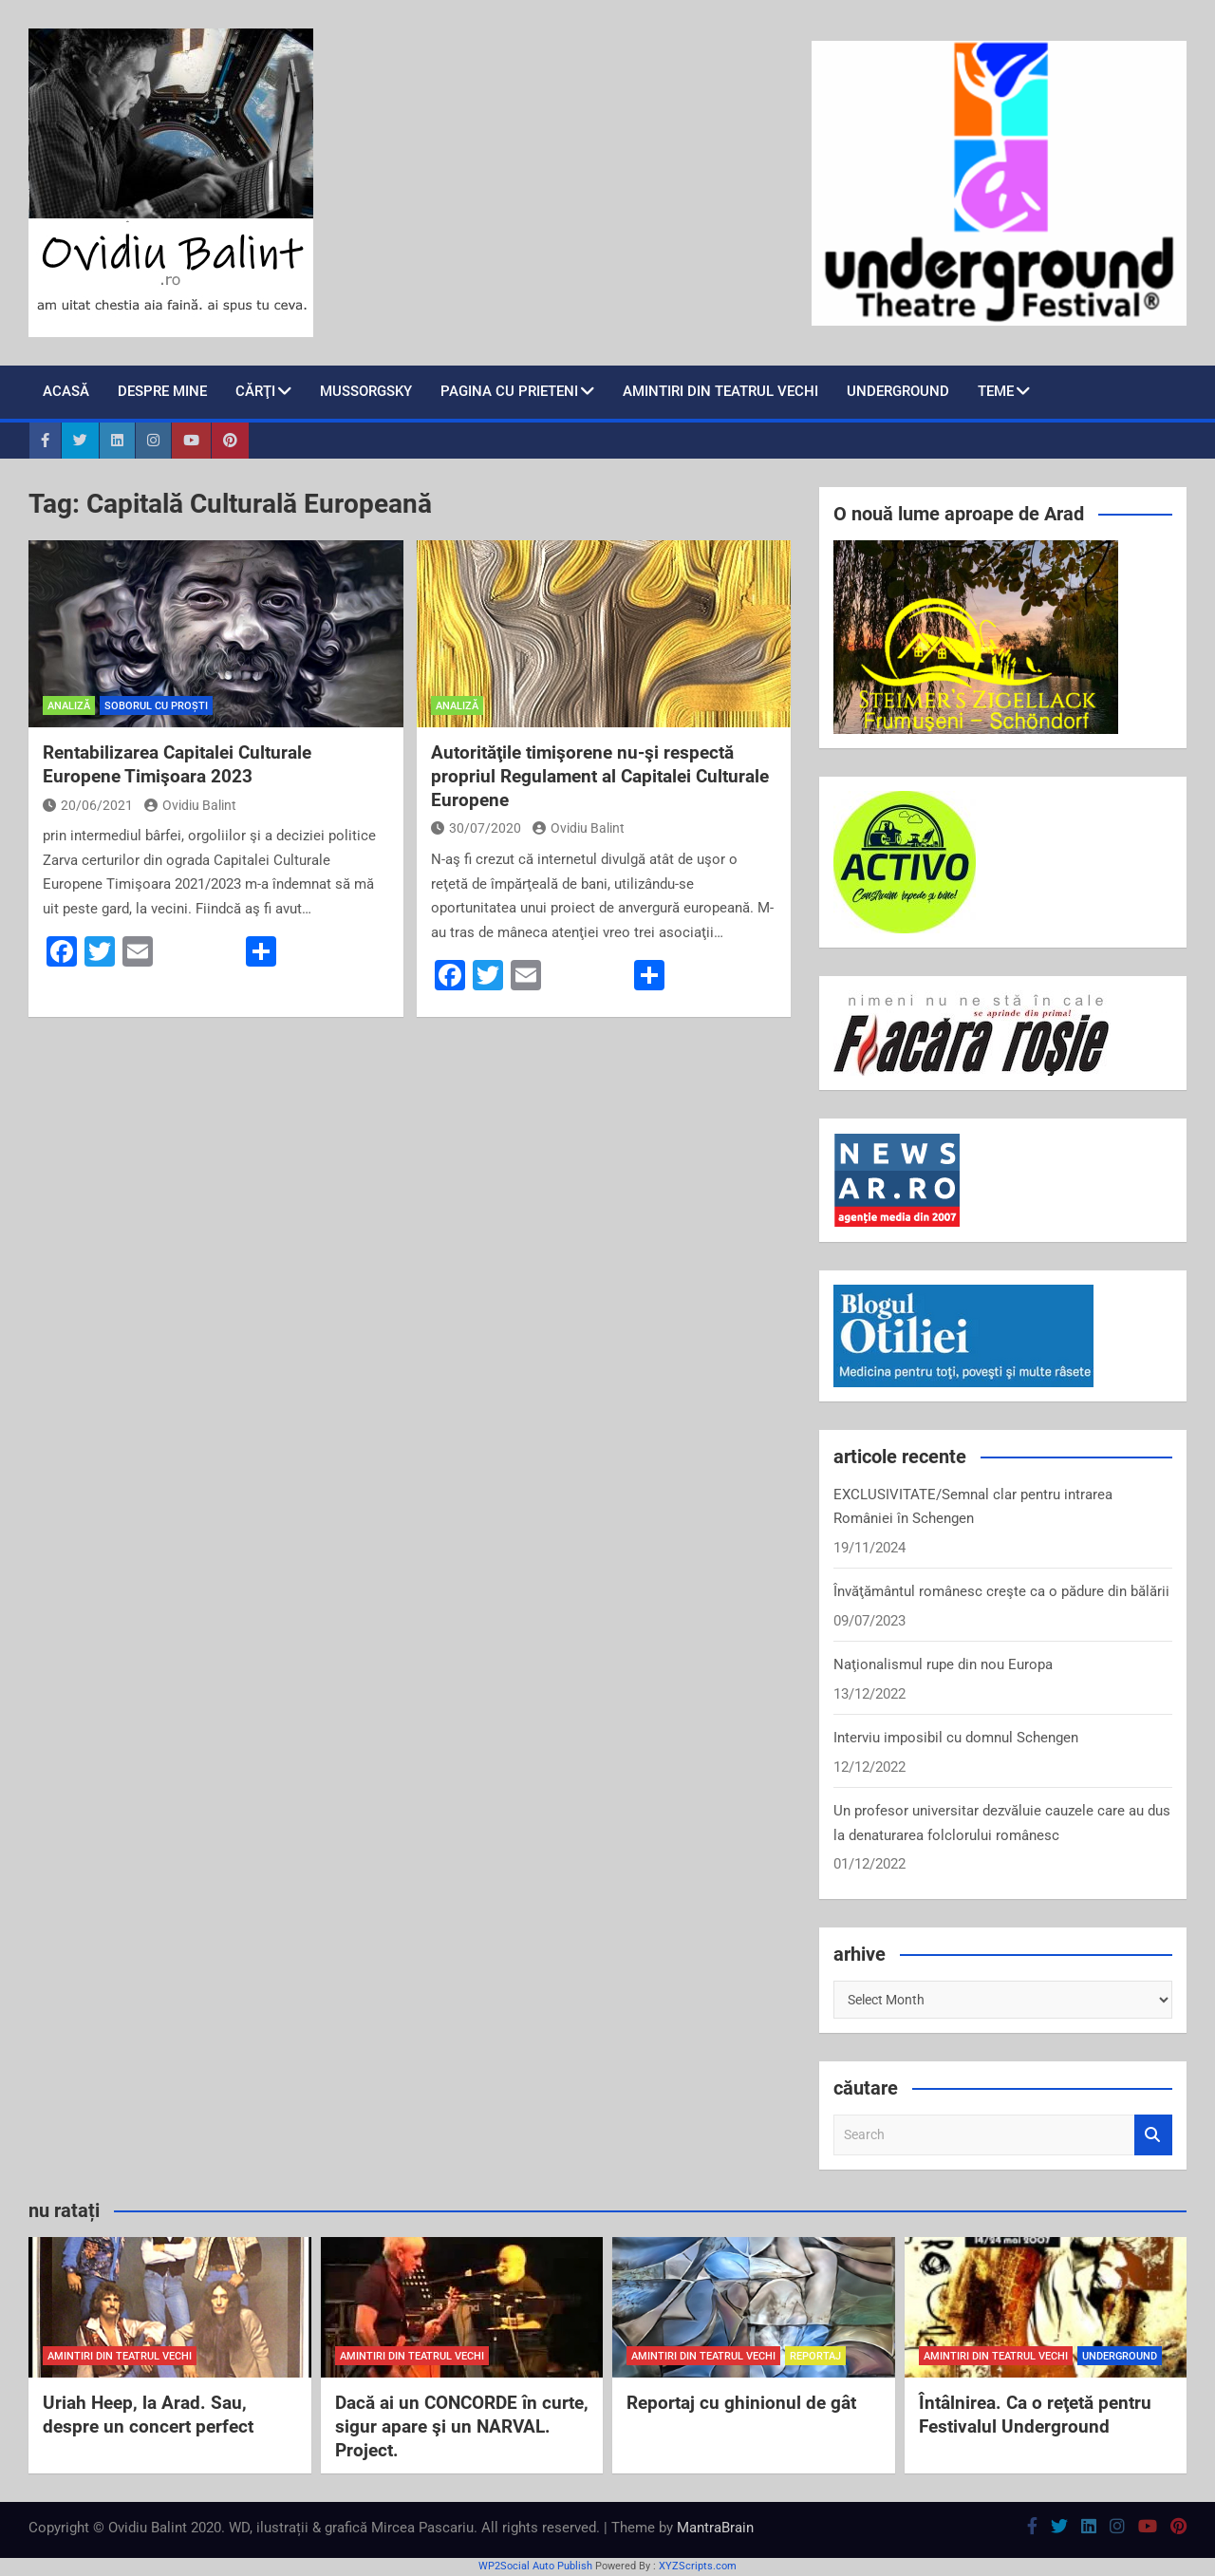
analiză (68, 706)
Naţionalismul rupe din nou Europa (943, 1664)
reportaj (815, 2356)
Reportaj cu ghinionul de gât (741, 2403)
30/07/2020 (476, 828)
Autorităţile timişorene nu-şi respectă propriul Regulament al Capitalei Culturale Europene (600, 776)
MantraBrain (715, 2527)
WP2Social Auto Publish (535, 2566)
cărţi (255, 391)
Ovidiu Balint (190, 805)
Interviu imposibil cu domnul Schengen (955, 1737)
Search (1153, 2135)
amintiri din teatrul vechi (119, 2356)
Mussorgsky (366, 391)
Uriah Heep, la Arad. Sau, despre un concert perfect (148, 2414)
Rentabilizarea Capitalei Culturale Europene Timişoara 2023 (177, 764)
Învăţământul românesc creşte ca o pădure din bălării (1001, 1591)
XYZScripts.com (698, 2566)
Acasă (66, 391)
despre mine (162, 391)
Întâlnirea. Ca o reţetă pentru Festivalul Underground (1035, 2414)
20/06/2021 (88, 805)
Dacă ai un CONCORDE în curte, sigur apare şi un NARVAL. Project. (462, 2426)
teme (996, 391)
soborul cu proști (156, 706)
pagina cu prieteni (509, 391)
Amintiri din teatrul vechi (720, 391)
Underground (898, 391)
